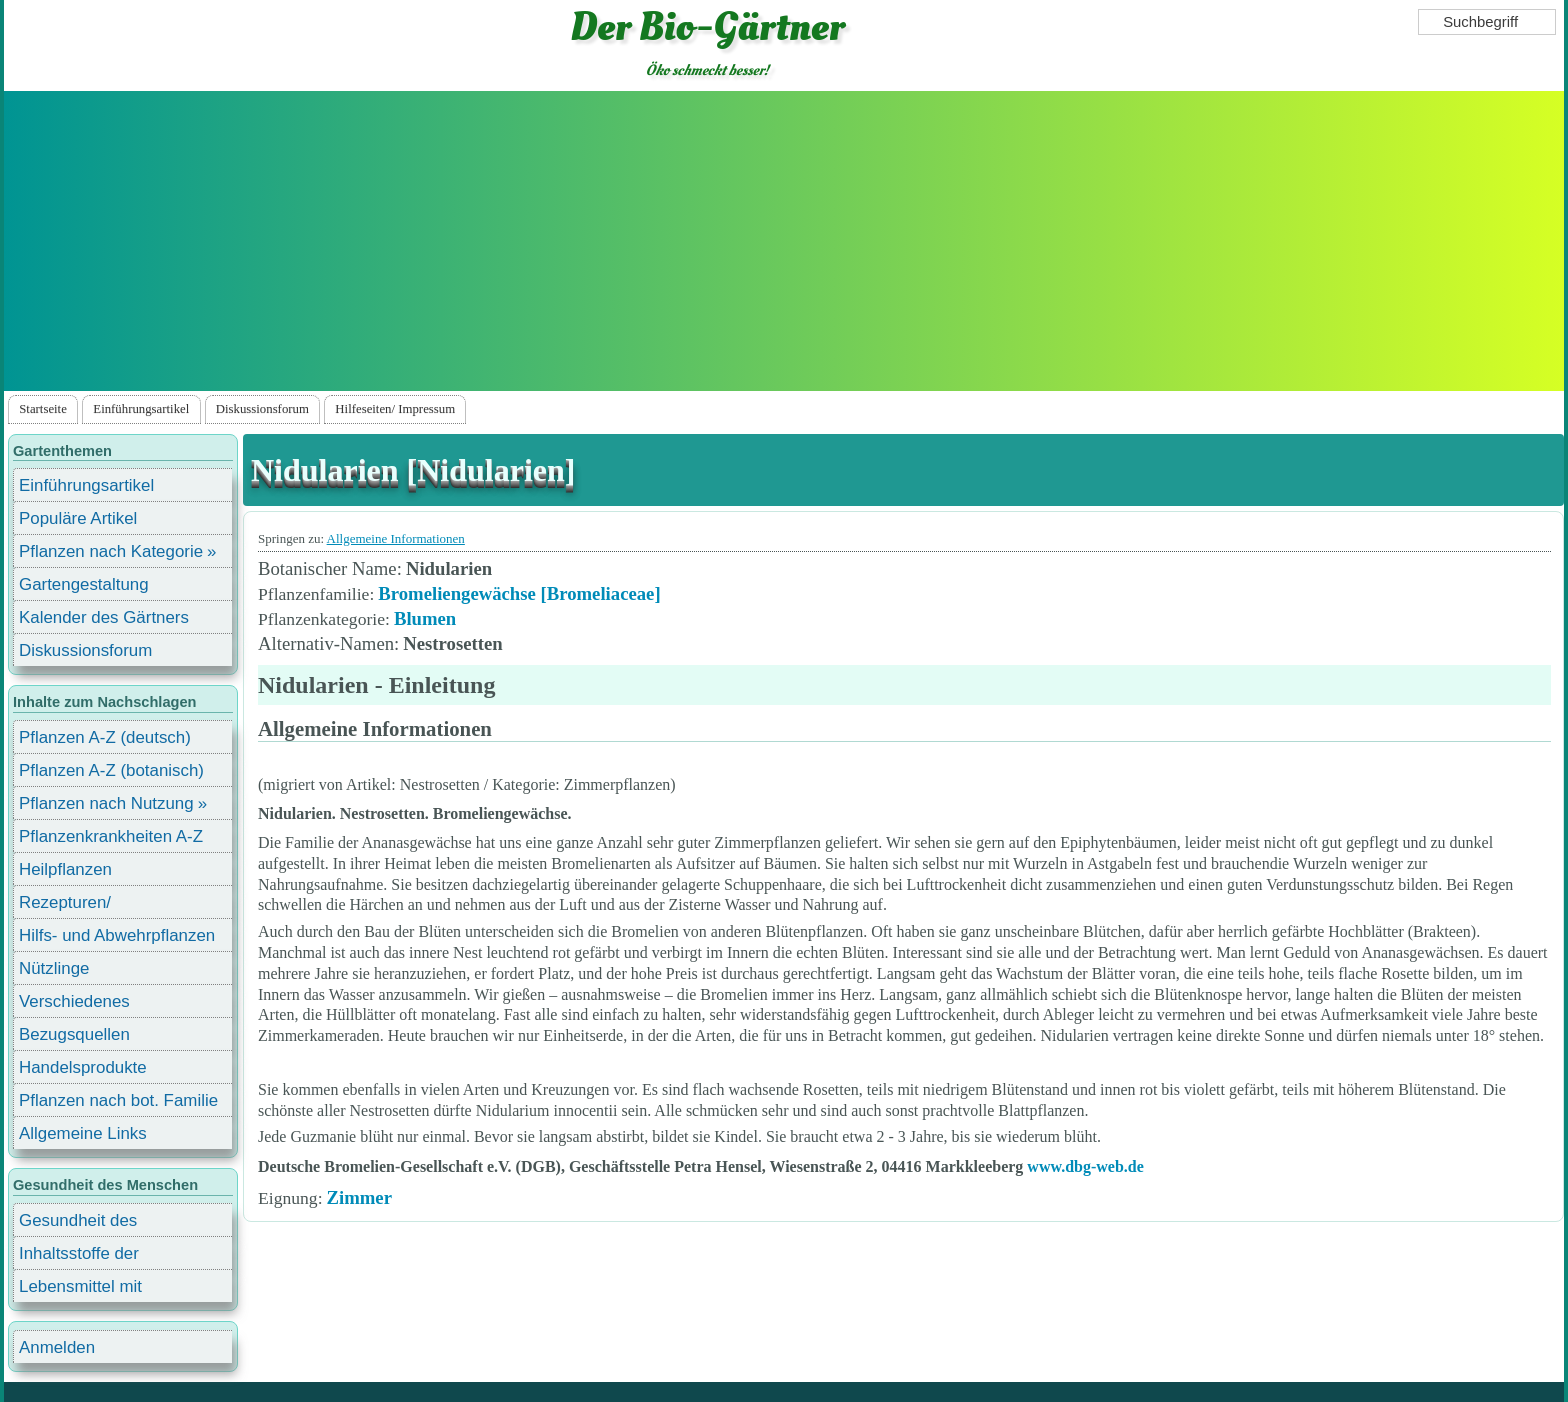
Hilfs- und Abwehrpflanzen (117, 935)
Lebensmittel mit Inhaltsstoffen (80, 1289)
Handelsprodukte (83, 1067)
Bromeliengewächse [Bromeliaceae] (519, 593)
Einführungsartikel (141, 409)
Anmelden (57, 1347)
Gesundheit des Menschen (78, 1223)
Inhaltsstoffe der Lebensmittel (79, 1256)
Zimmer (359, 1197)
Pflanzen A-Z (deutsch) (105, 737)
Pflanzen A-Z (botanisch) (111, 770)
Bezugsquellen (74, 1034)
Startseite (43, 409)
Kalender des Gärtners (104, 617)
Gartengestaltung (84, 584)
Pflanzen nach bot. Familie (118, 1100)
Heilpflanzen (65, 869)
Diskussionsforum (262, 409)
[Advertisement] (784, 241)
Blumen (425, 618)
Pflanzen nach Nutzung (106, 803)
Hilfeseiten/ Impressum (395, 409)
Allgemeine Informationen (396, 538)
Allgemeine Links (83, 1133)
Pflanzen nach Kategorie (111, 551)
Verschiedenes (74, 1001)
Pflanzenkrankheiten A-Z (111, 836)
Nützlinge (54, 968)
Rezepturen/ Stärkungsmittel (77, 905)
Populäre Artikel (78, 518)
